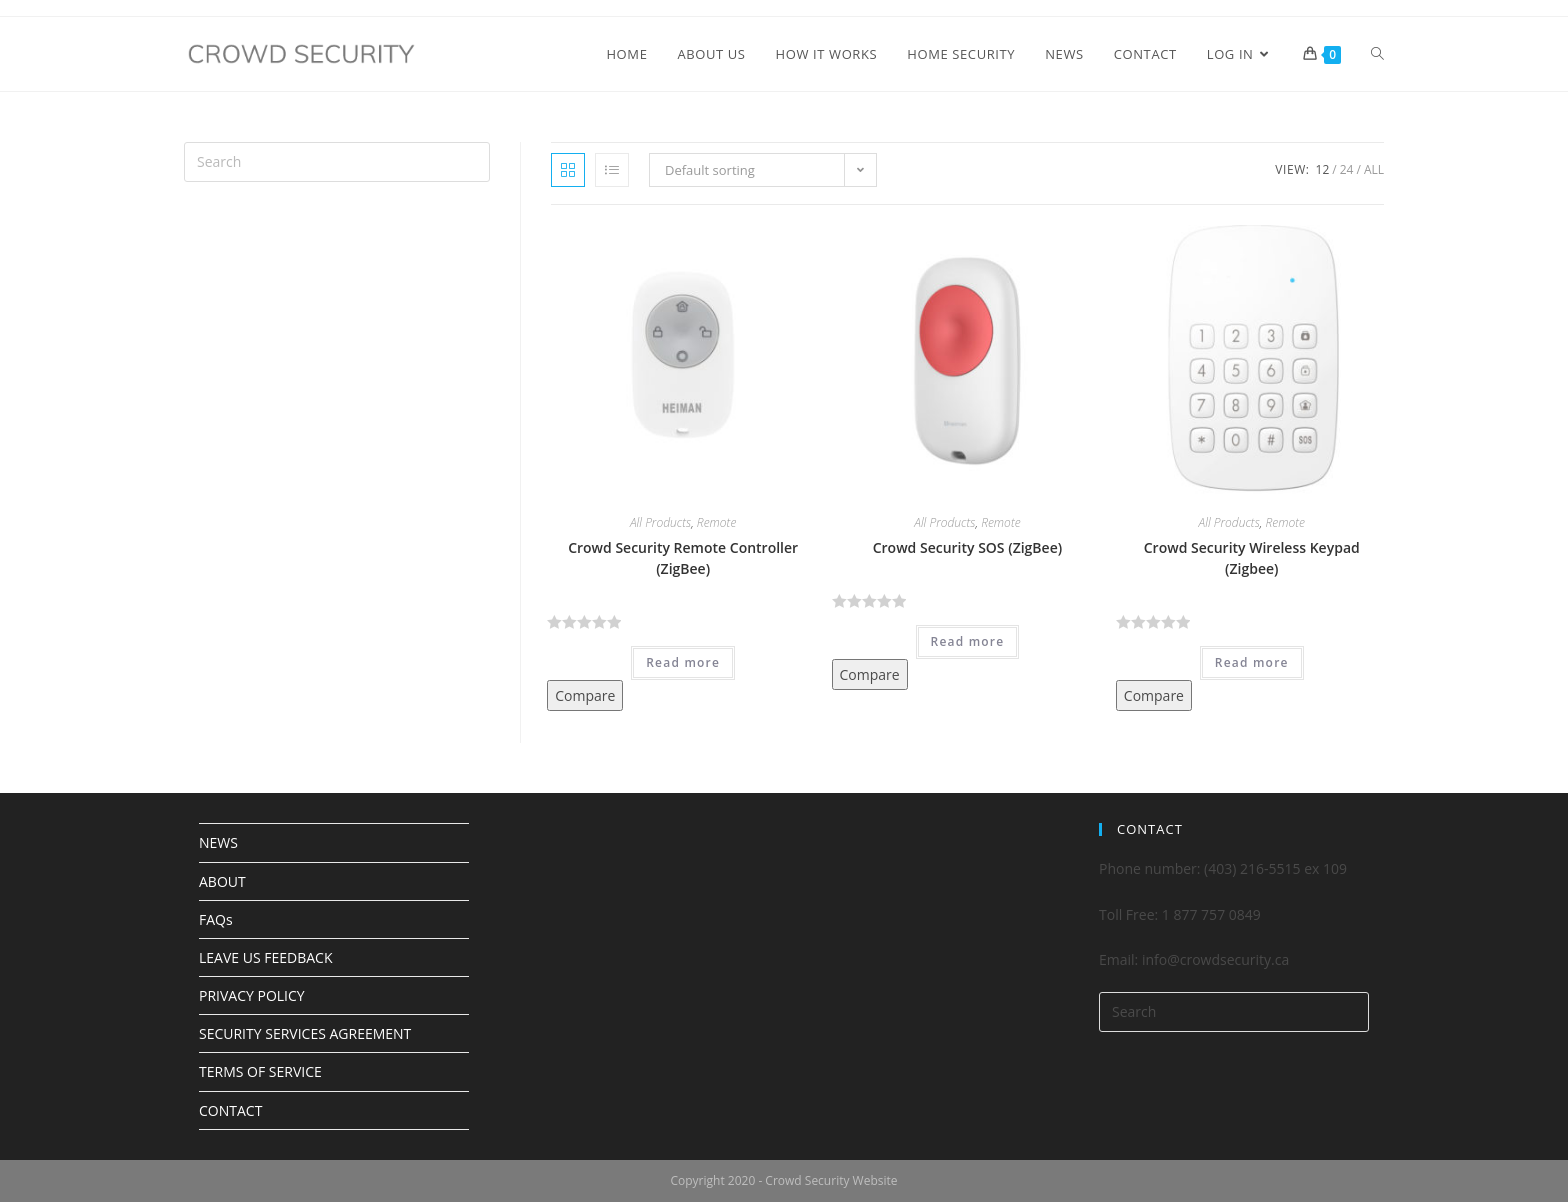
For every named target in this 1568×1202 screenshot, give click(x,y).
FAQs (216, 919)
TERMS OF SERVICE (260, 1071)
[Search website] (1377, 54)
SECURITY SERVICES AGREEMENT (305, 1033)
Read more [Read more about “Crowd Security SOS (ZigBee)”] (968, 641)
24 (1347, 169)
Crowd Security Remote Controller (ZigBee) (683, 558)
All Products (660, 522)
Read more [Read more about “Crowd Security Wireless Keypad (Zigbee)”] (1252, 662)
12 (1323, 169)
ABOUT (222, 881)
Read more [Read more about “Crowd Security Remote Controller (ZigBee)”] (683, 662)
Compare (585, 695)
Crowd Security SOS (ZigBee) (967, 547)
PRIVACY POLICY (252, 995)
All (1374, 169)
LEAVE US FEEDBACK (265, 957)
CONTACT (230, 1110)
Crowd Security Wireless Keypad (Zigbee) (1252, 558)
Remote (717, 522)
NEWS (218, 842)
